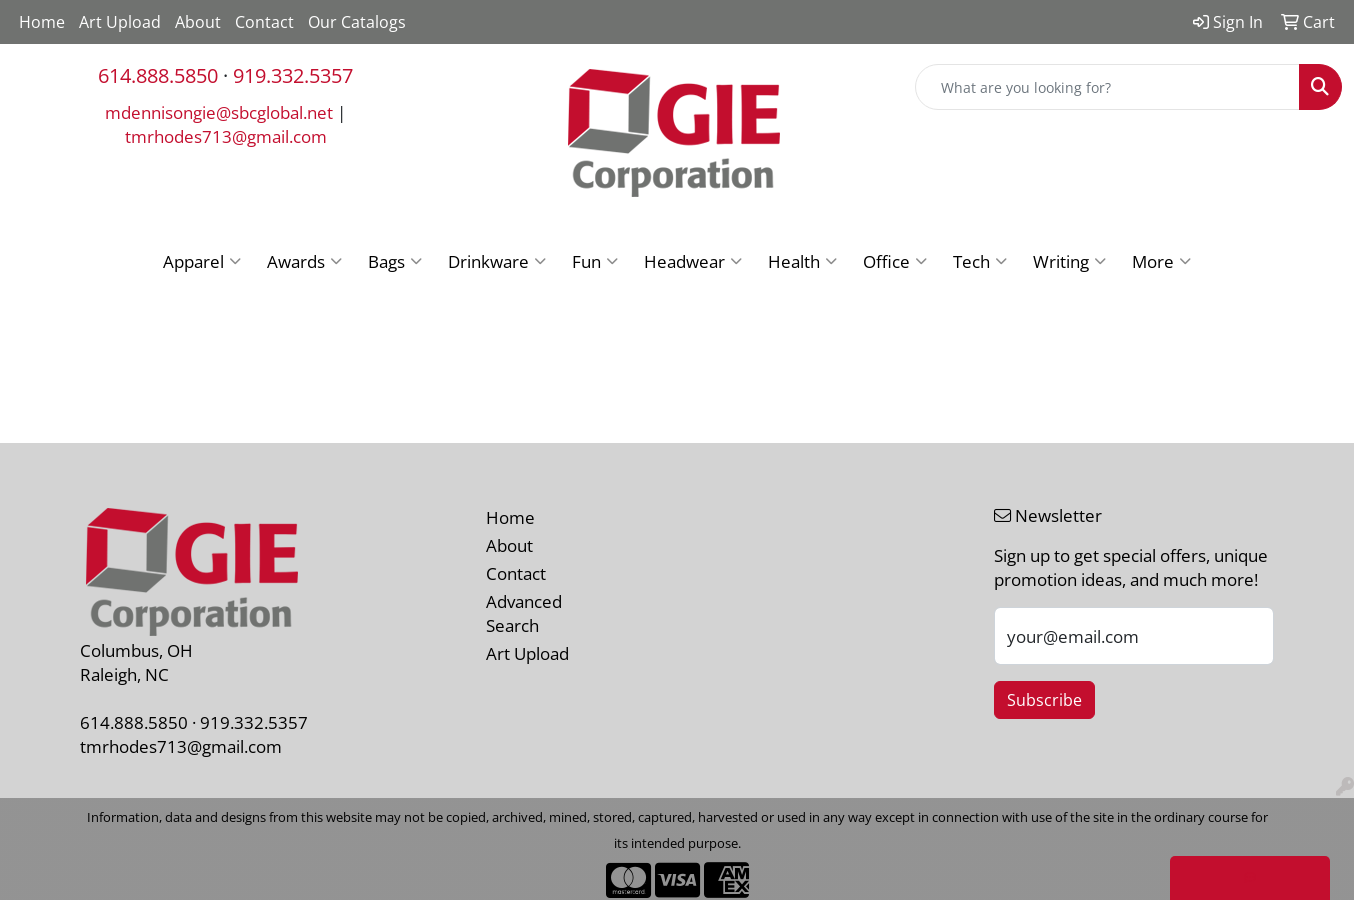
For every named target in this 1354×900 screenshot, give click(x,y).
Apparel (202, 261)
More (1161, 261)
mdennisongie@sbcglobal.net (219, 112)
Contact (264, 22)
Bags (395, 261)
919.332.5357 (293, 75)
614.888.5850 (158, 75)
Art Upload (120, 22)
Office (895, 261)
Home (42, 22)
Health (802, 261)
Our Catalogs (357, 22)
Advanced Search (524, 613)
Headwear (693, 261)
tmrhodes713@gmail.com (226, 136)
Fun (595, 261)
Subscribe (1044, 700)
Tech (980, 261)
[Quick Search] (1107, 87)
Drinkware (497, 261)
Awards (304, 261)
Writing (1069, 261)
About (198, 22)
